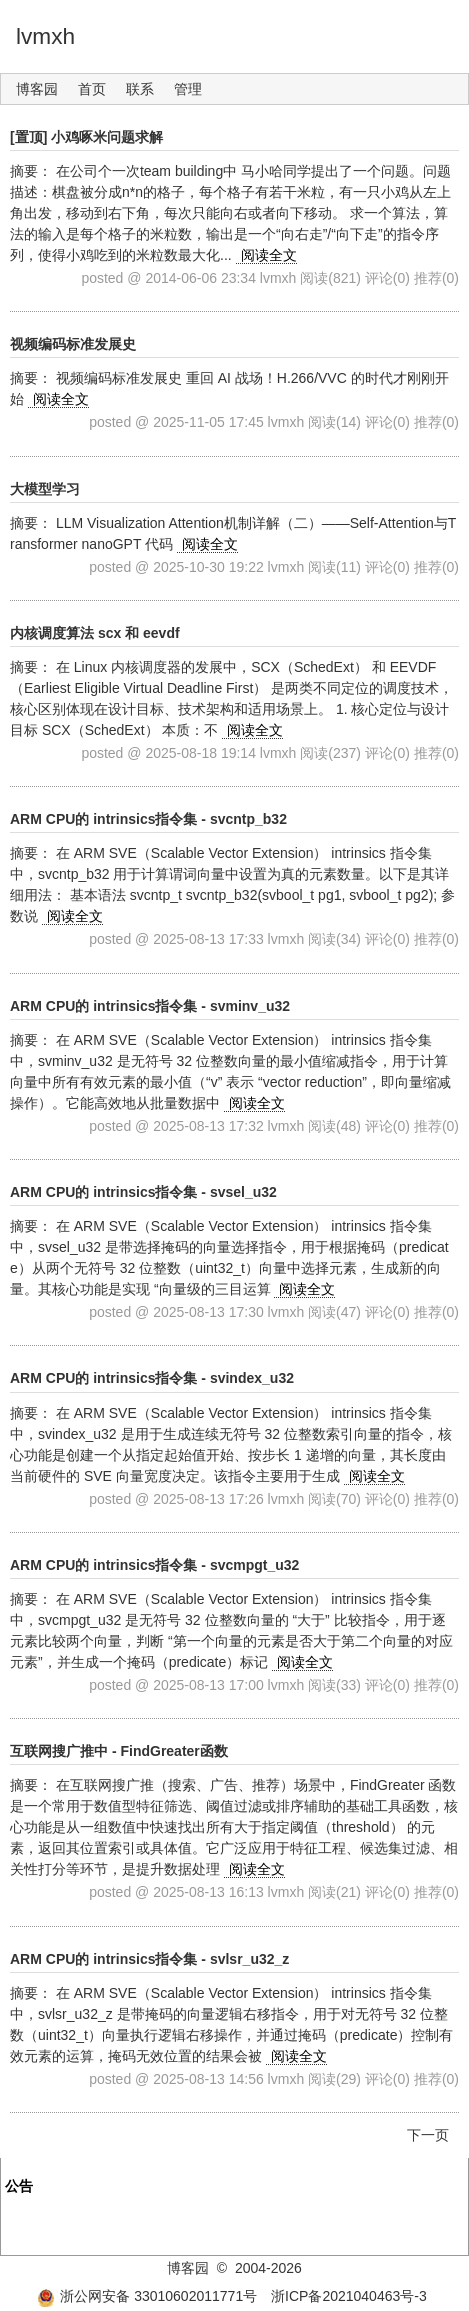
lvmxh (45, 36)
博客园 (37, 89)
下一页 (428, 2135)
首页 (92, 89)
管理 (188, 89)
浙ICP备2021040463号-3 (349, 2296)
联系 (140, 89)
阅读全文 (269, 255)
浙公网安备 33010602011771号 (147, 2296)
